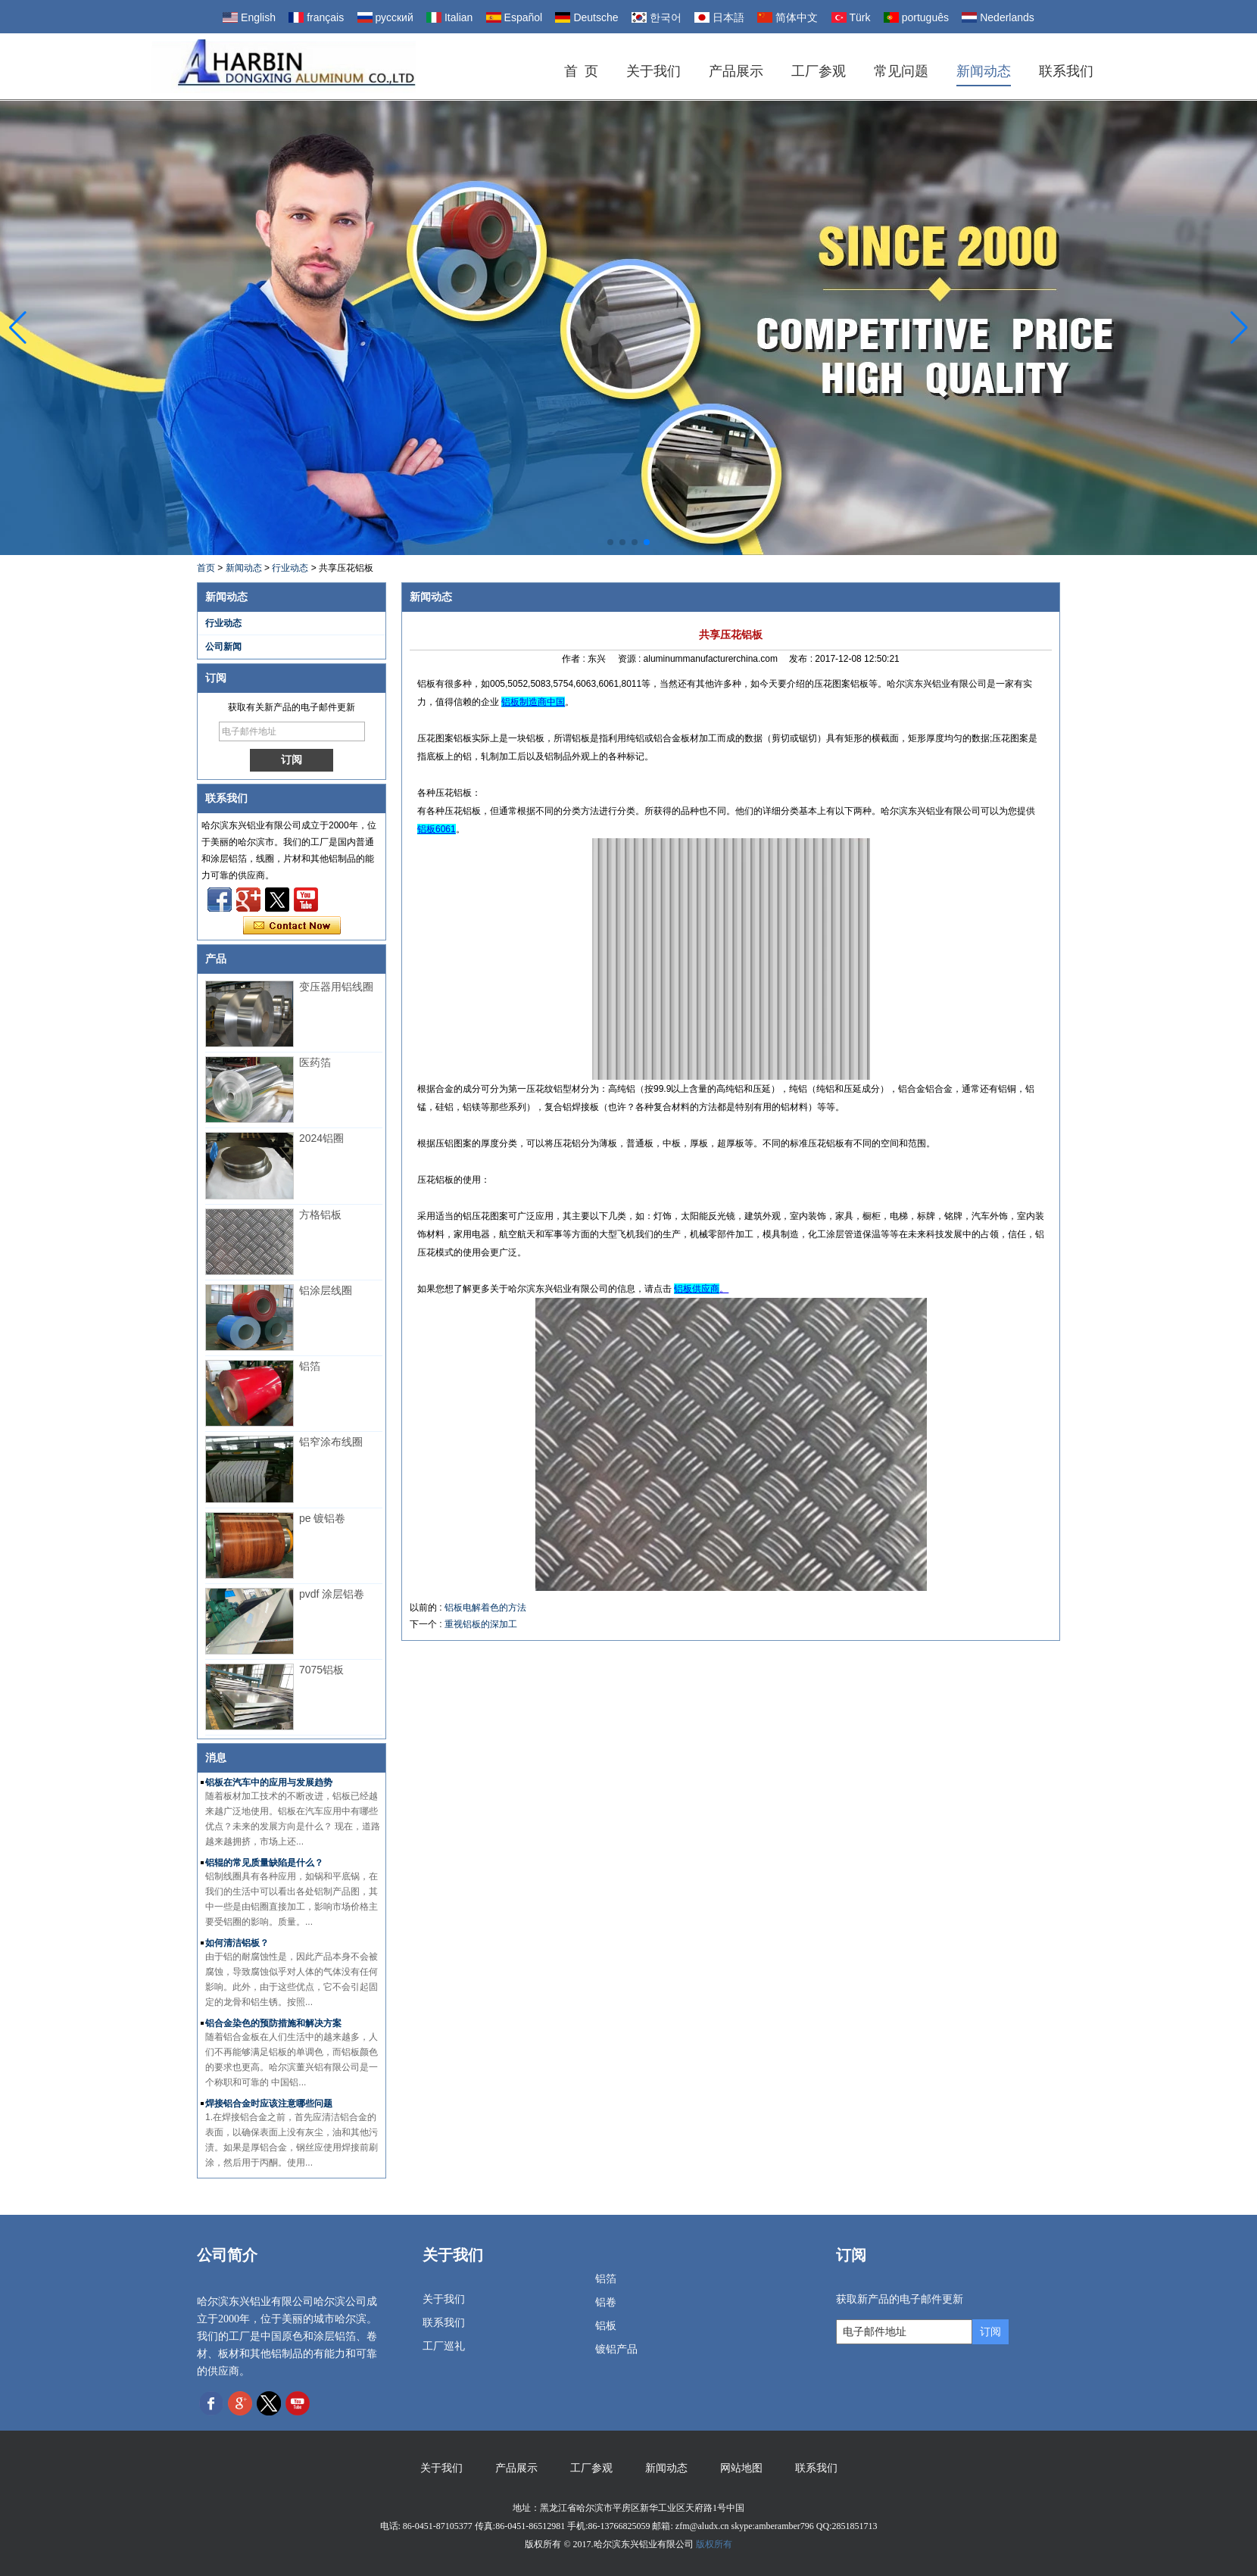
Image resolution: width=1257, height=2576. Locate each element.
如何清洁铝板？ (237, 1943)
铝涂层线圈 (325, 1290)
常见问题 (901, 71)
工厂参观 (818, 71)
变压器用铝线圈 (336, 987)
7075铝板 (321, 1670)
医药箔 (315, 1062)
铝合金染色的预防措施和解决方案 (273, 2023)
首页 (206, 568)
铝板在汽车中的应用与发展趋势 (268, 1782)
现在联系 (292, 926)
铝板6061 (436, 829)
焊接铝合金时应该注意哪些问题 (268, 2103)
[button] (610, 542)
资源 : (631, 658)
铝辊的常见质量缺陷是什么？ (264, 1862)
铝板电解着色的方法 (485, 1607)
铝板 (605, 2325)
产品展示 (736, 71)
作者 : (575, 658)
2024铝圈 (321, 1138)
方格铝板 (320, 1214)
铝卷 (605, 2302)
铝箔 (309, 1366)
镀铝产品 (616, 2349)
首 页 (581, 71)
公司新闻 (223, 646)
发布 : (802, 658)
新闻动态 (983, 71)
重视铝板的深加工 (480, 1624)
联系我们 (1066, 71)
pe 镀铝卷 (322, 1518)
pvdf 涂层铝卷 (331, 1594)
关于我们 (653, 71)
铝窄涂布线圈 (331, 1442)
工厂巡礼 (444, 2346)
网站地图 (741, 2468)
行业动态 (290, 568)
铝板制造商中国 (533, 702)
